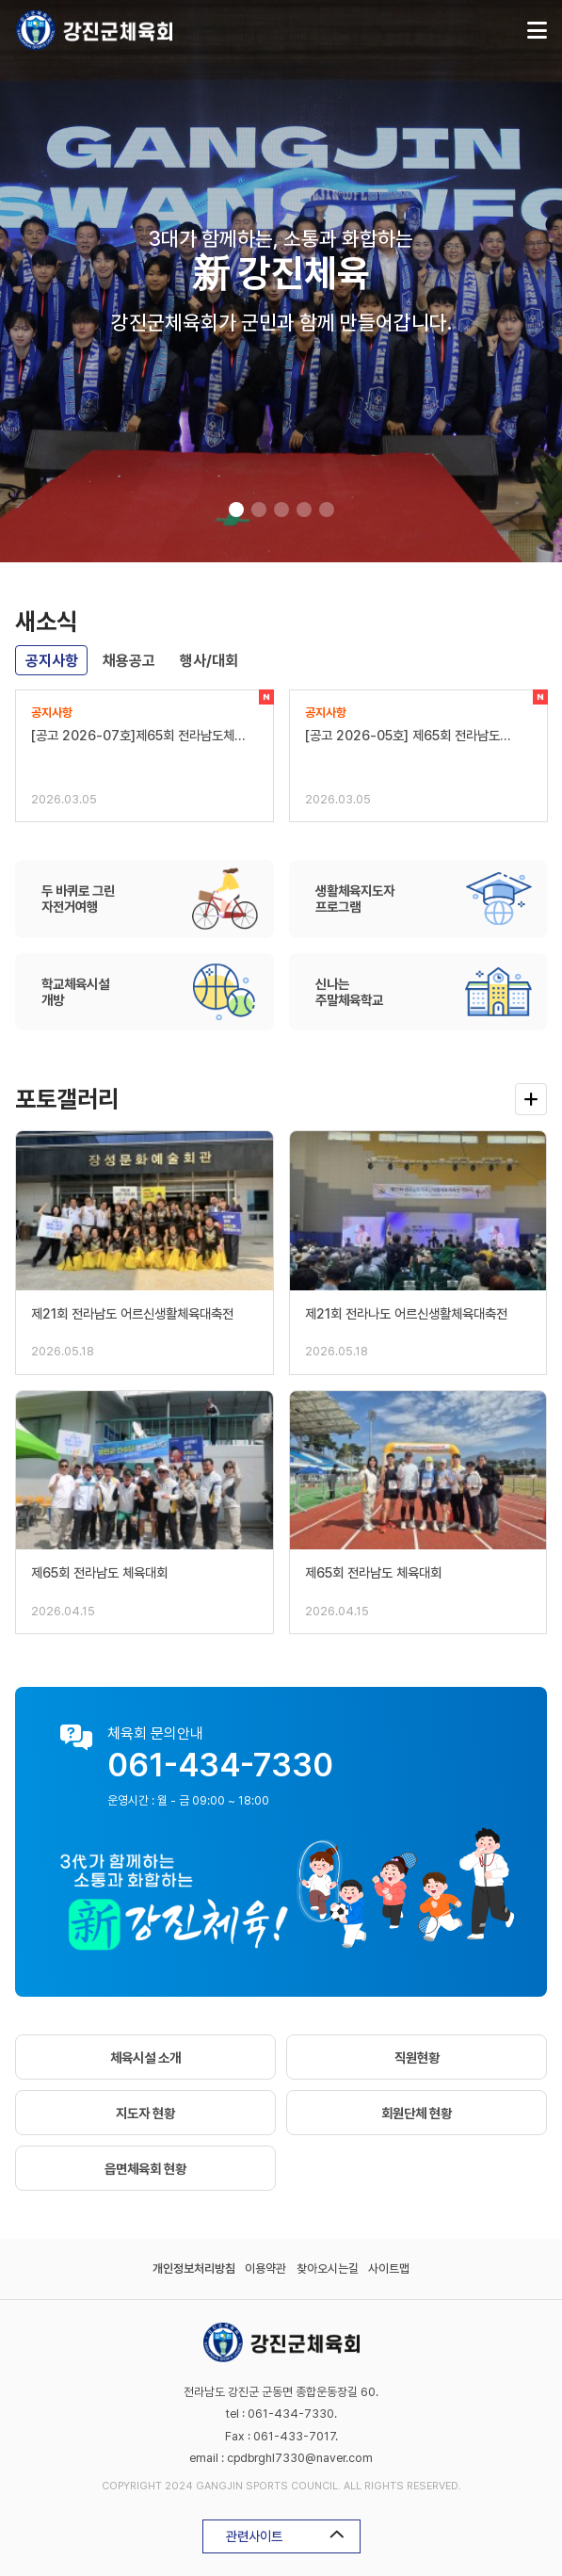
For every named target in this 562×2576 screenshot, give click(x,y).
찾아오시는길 (328, 2268)
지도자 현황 (145, 2113)
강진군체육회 (94, 30)
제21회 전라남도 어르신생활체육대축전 (132, 1313)
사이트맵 (388, 2268)
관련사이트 (285, 2536)
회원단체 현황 (416, 2113)
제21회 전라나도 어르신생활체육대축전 (406, 1313)
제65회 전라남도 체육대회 (99, 1572)
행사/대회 (209, 661)
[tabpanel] (281, 281)
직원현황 (417, 2057)
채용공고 (129, 661)
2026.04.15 (63, 1611)
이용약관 (265, 2268)
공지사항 (51, 661)
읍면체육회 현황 (145, 2169)
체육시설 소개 (145, 2057)
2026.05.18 (62, 1351)
